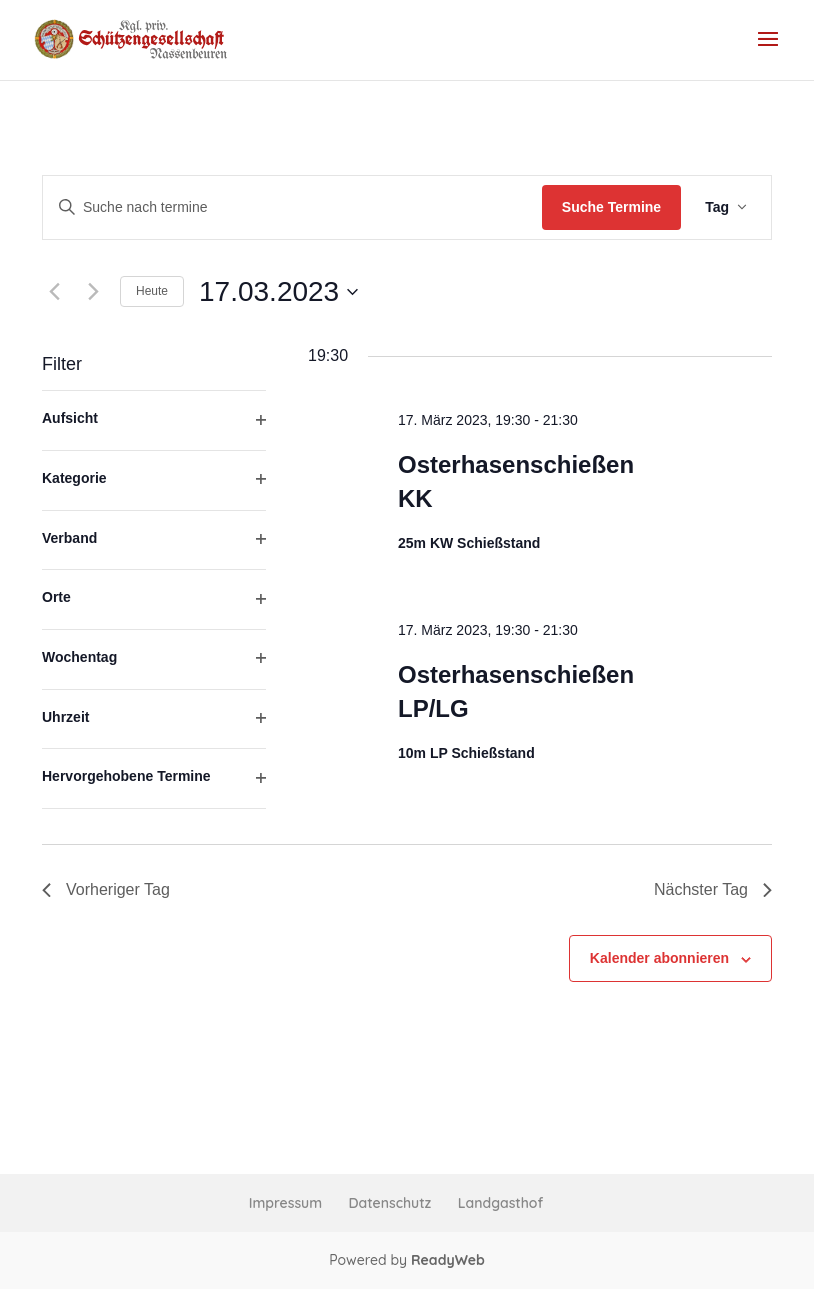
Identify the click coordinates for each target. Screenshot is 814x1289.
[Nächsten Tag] (93, 292)
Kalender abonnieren (659, 958)
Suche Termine (611, 207)
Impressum (285, 1203)
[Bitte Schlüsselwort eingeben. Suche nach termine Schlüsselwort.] (292, 207)
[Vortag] (54, 292)
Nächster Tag (713, 889)
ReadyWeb (448, 1260)
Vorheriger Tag (106, 889)
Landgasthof (500, 1203)
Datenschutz (390, 1203)
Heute (152, 291)
